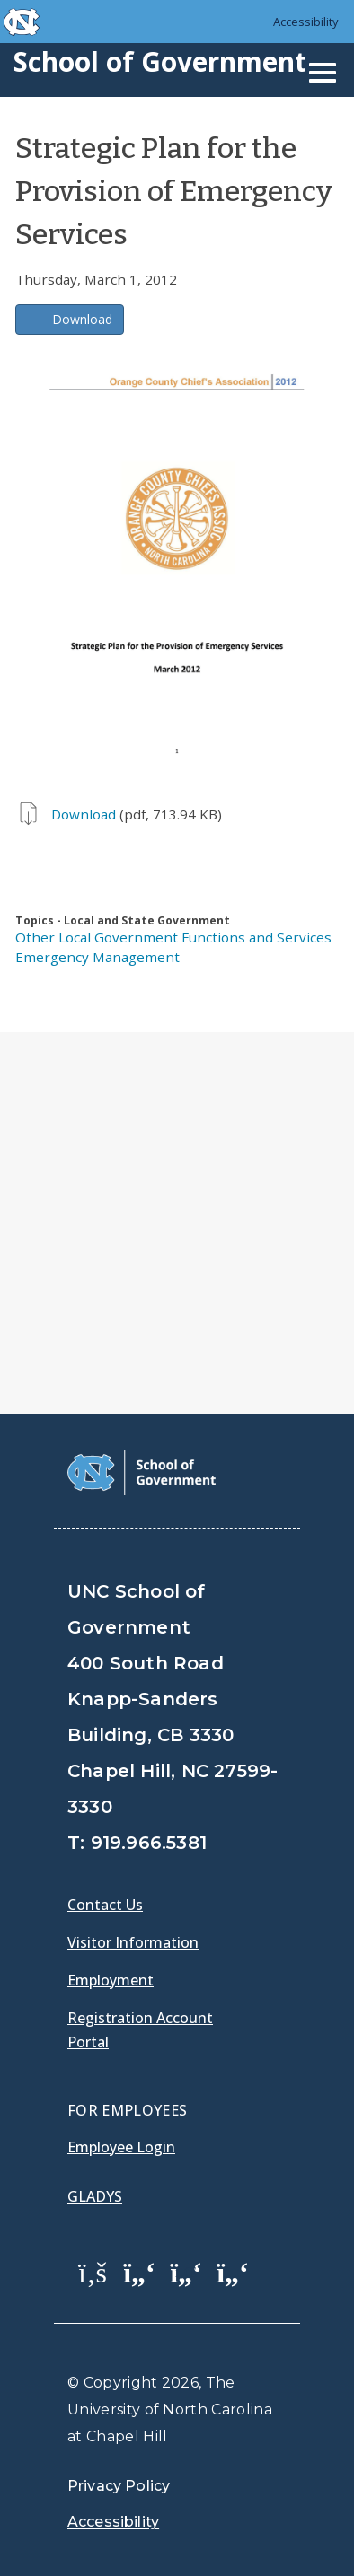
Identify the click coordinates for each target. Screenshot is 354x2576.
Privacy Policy (118, 2485)
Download (82, 319)
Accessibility (306, 21)
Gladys (94, 2196)
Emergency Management (97, 957)
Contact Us (105, 1904)
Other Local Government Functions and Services (173, 937)
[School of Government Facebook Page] (93, 2272)
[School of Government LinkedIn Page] (186, 2272)
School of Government (159, 61)
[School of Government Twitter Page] (139, 2272)
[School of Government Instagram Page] (233, 2272)
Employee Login (121, 2147)
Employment (110, 1980)
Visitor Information (133, 1942)
